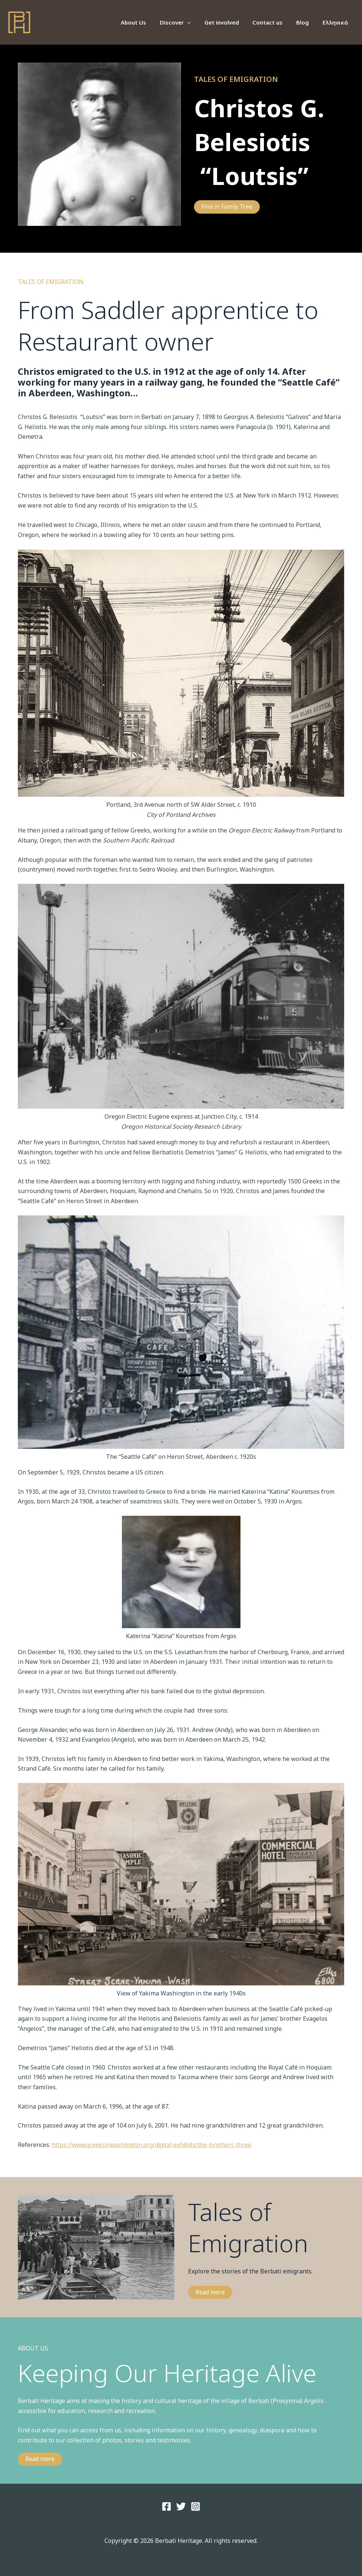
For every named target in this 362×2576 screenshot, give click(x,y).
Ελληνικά (336, 22)
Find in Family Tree (228, 207)
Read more (210, 2292)
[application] (198, 22)
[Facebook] (166, 2506)
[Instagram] (195, 2506)
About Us (147, 22)
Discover (186, 22)
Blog (306, 22)
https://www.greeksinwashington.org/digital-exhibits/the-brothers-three (154, 2145)
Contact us (274, 22)
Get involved (230, 22)
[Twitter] (181, 2506)
